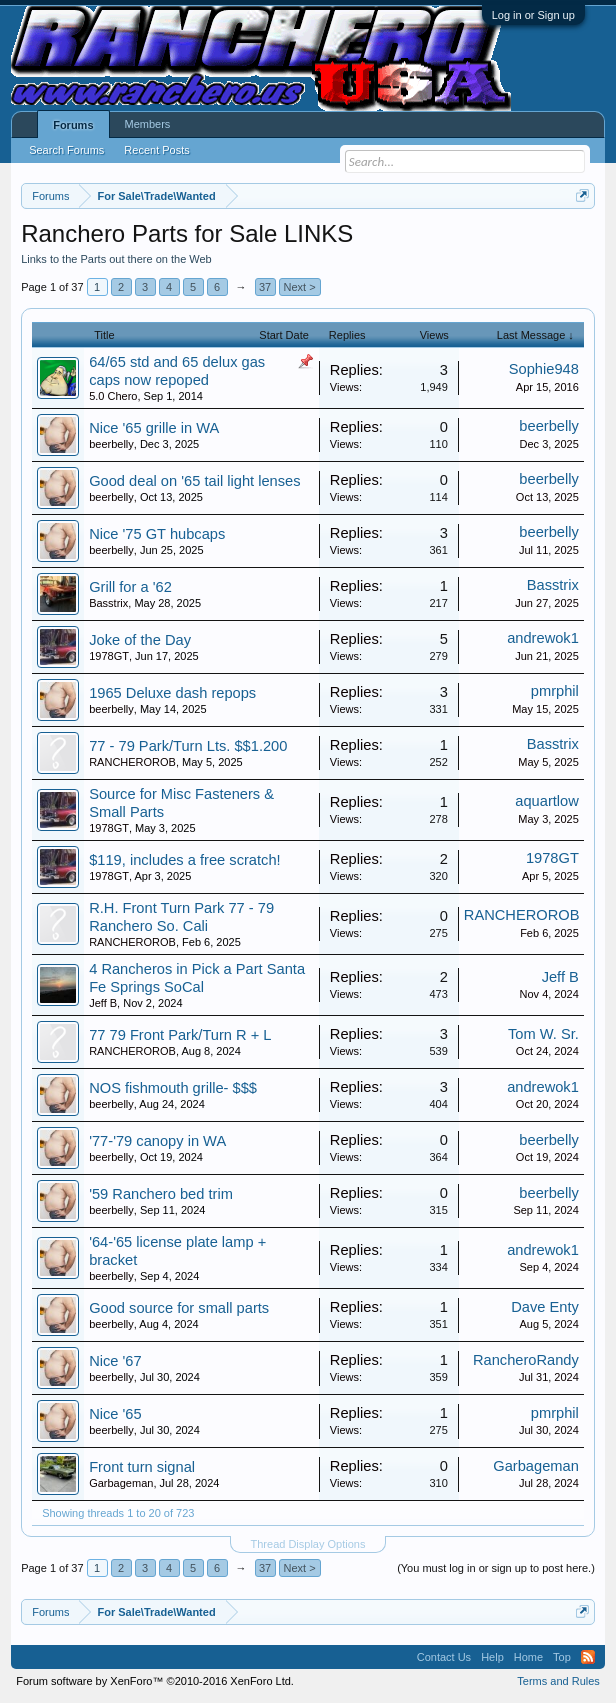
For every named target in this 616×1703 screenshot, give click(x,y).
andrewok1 (543, 638)
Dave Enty (545, 1307)
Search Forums (66, 150)
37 (265, 287)
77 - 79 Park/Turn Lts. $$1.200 (188, 746)
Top (562, 1657)
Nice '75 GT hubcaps (157, 534)
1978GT (109, 656)
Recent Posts (156, 150)
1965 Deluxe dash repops (172, 693)
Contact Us (444, 1657)
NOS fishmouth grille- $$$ (173, 1088)
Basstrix (108, 603)
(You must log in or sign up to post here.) (496, 1568)
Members (148, 124)
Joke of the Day (140, 640)
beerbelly (111, 444)
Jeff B (103, 1003)
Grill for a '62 (130, 587)
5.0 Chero (113, 396)
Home (528, 1657)
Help (492, 1657)
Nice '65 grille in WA (154, 428)
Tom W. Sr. (543, 1034)
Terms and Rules (558, 1681)
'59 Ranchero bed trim (161, 1194)
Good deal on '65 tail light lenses (194, 481)
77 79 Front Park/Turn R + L (180, 1035)
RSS (588, 1657)
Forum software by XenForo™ (155, 1681)
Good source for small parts (179, 1308)
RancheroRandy (526, 1360)
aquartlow (547, 801)
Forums (73, 125)
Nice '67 (115, 1361)
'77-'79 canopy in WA (157, 1141)
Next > (300, 287)
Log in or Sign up (533, 15)
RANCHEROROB (132, 762)
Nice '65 (115, 1414)
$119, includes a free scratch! (184, 860)
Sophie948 (544, 369)
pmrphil (555, 691)
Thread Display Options (308, 1544)
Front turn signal (142, 1467)
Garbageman (121, 1483)
